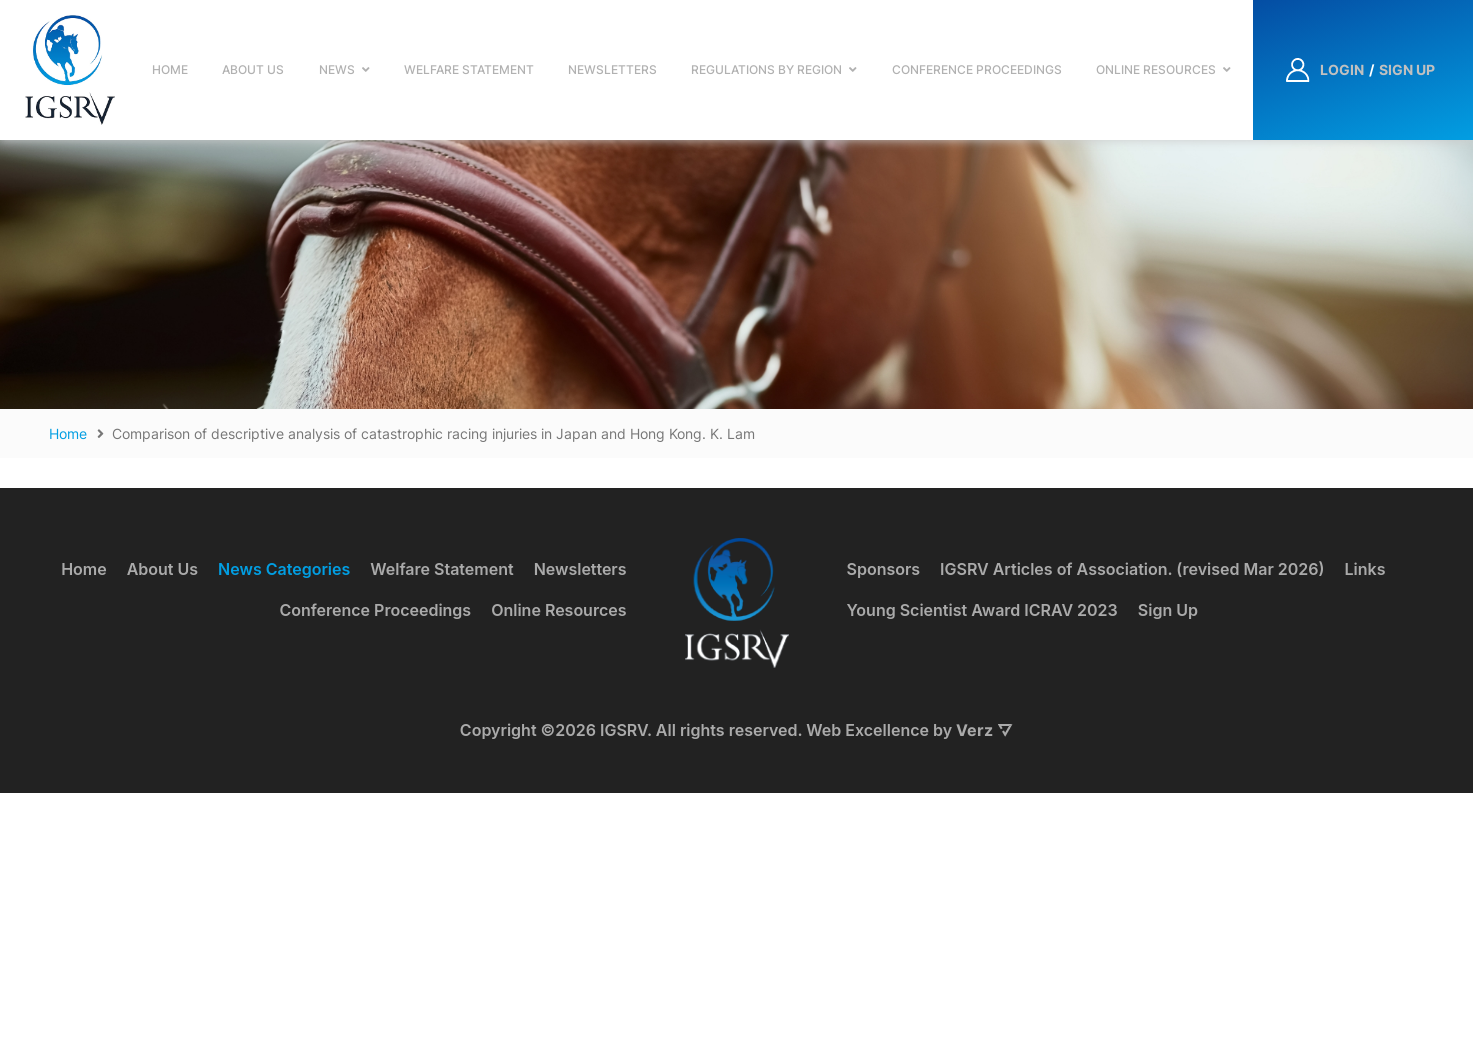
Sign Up (1168, 875)
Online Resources (1156, 69)
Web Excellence (867, 995)
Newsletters (612, 69)
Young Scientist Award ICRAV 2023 (982, 875)
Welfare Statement (469, 69)
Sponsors (884, 835)
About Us (253, 69)
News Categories (284, 835)
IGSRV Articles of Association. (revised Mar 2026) (1132, 835)
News (337, 69)
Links (1365, 835)
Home (170, 69)
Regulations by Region (766, 69)
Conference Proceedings (977, 69)
